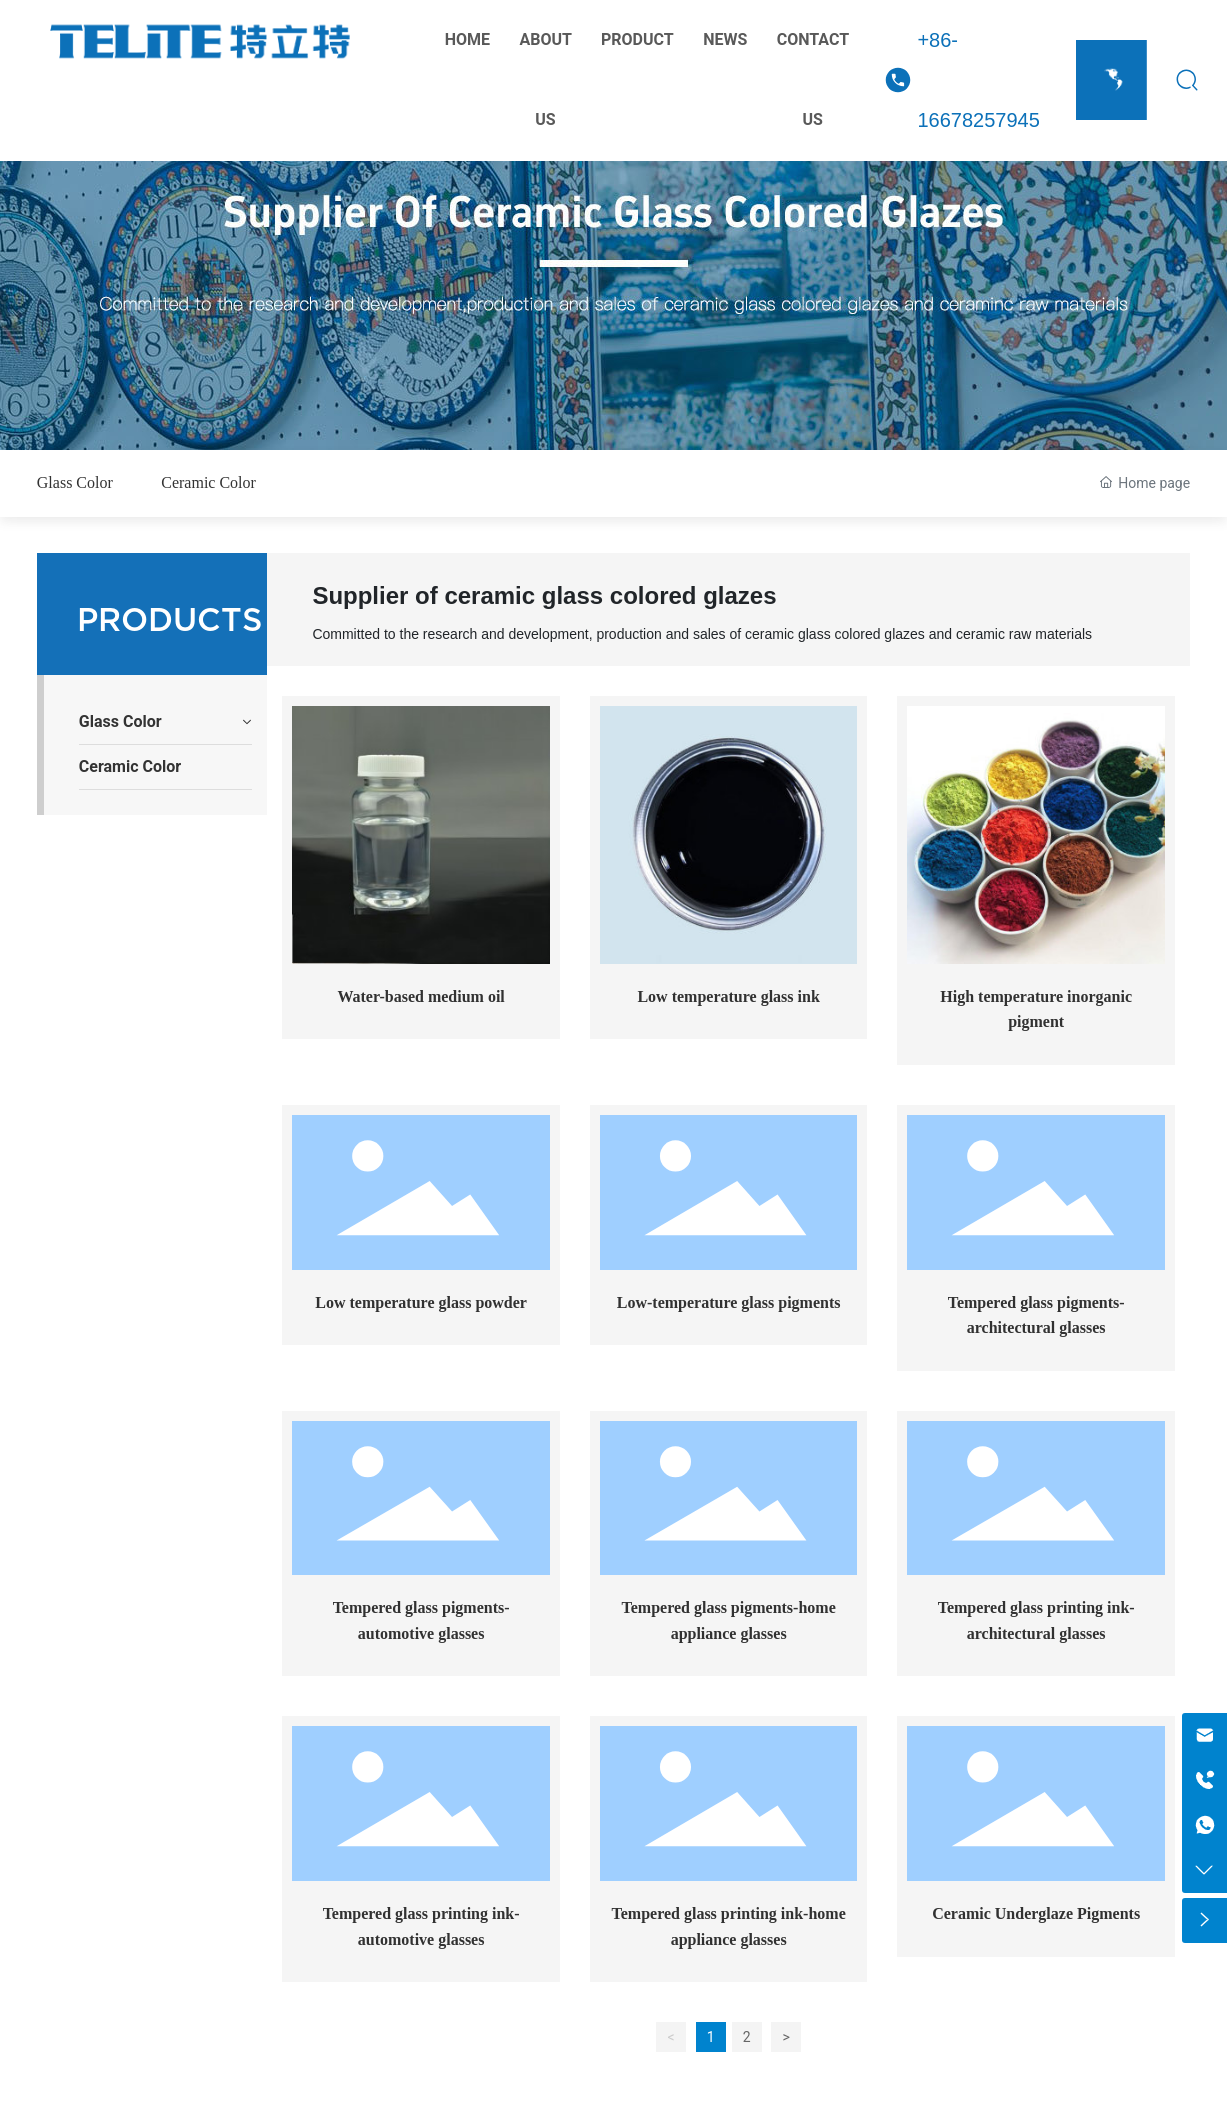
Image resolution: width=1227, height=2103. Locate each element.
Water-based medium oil (420, 996)
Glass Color (75, 482)
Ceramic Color (208, 482)
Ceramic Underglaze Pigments (1036, 1913)
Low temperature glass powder (421, 1302)
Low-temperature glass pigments (729, 1302)
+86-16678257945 (978, 80)
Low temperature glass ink (728, 996)
